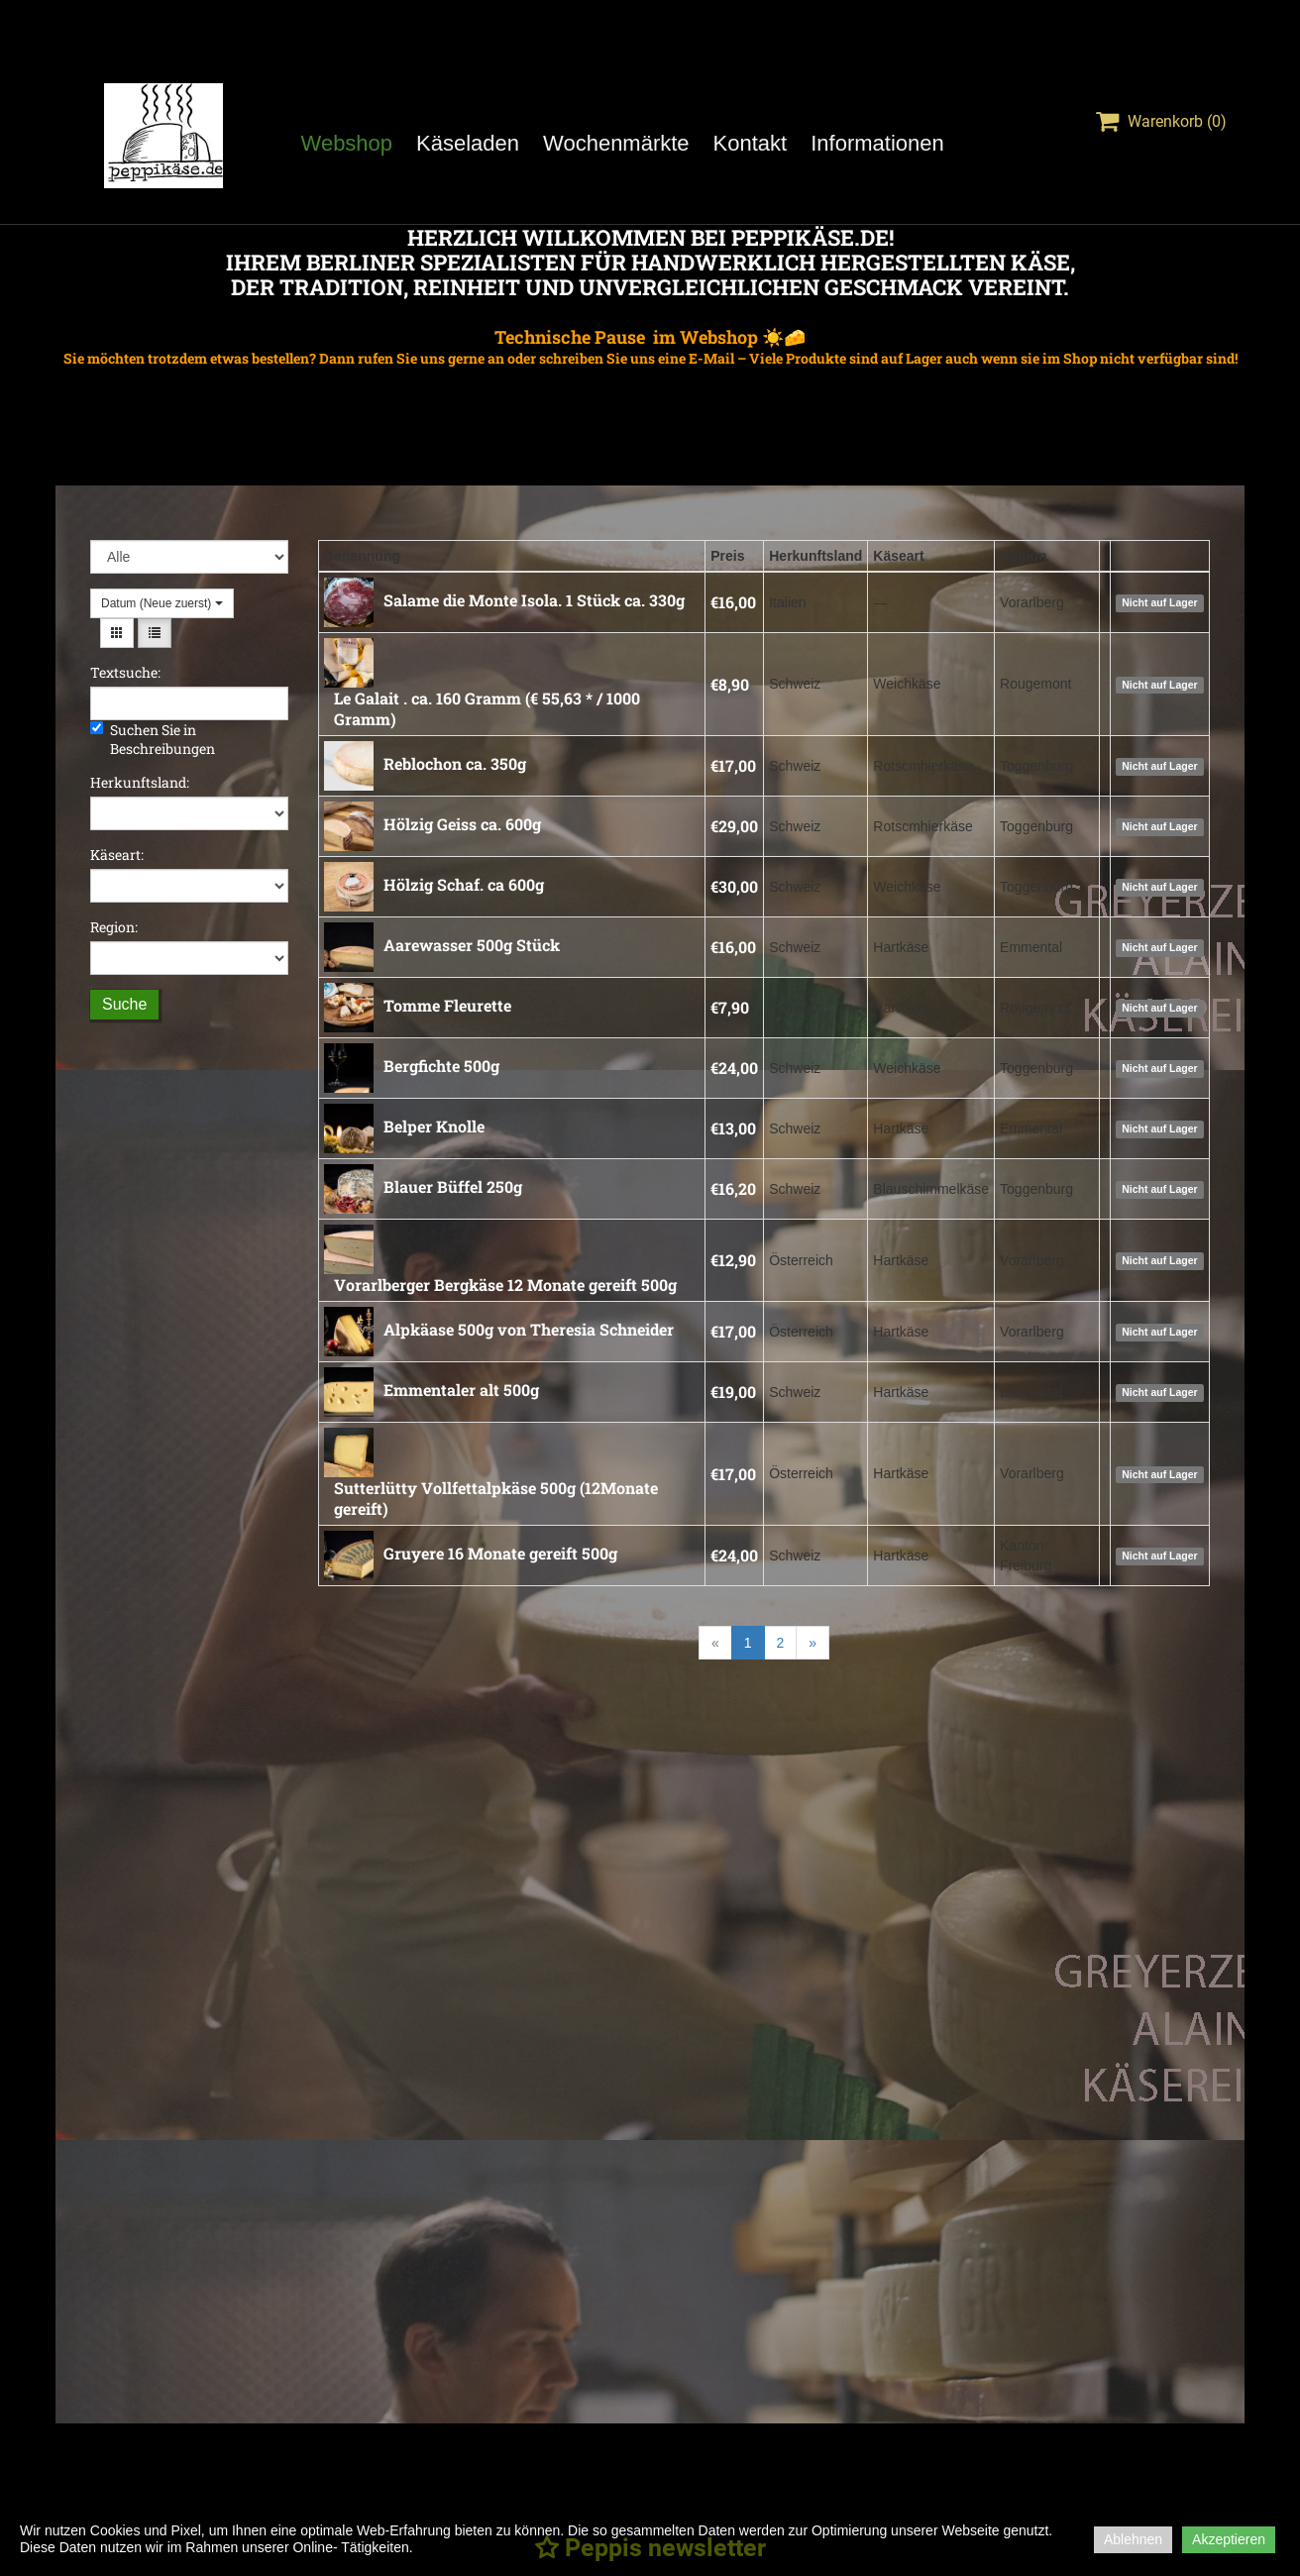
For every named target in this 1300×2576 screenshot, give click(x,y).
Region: (114, 926)
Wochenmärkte (616, 143)
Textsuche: (125, 672)
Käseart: (117, 854)
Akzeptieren (1228, 2539)
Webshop (347, 143)
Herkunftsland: (139, 782)
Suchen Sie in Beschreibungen (152, 739)
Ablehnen (1133, 2539)
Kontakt (750, 143)
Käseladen (467, 143)
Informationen (877, 143)
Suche (124, 1004)
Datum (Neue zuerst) (162, 603)
